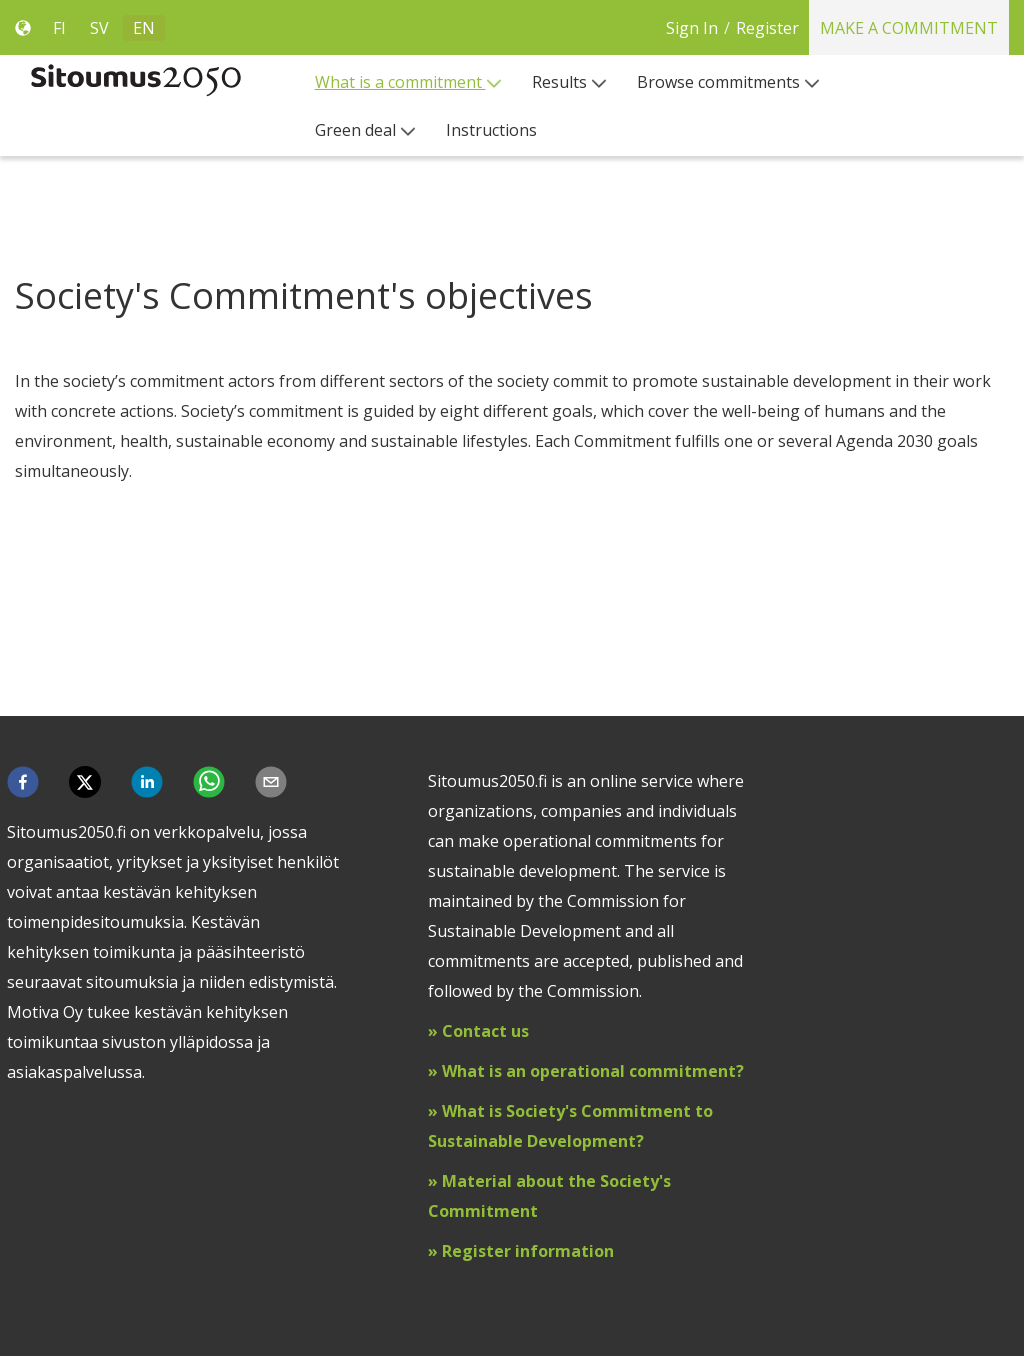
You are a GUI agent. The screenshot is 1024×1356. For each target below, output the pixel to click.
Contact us (485, 1031)
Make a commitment (909, 28)
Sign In (692, 28)
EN (144, 28)
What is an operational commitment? (593, 1071)
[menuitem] (408, 82)
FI (59, 28)
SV (99, 28)
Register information (526, 1251)
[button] (23, 782)
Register (767, 28)
